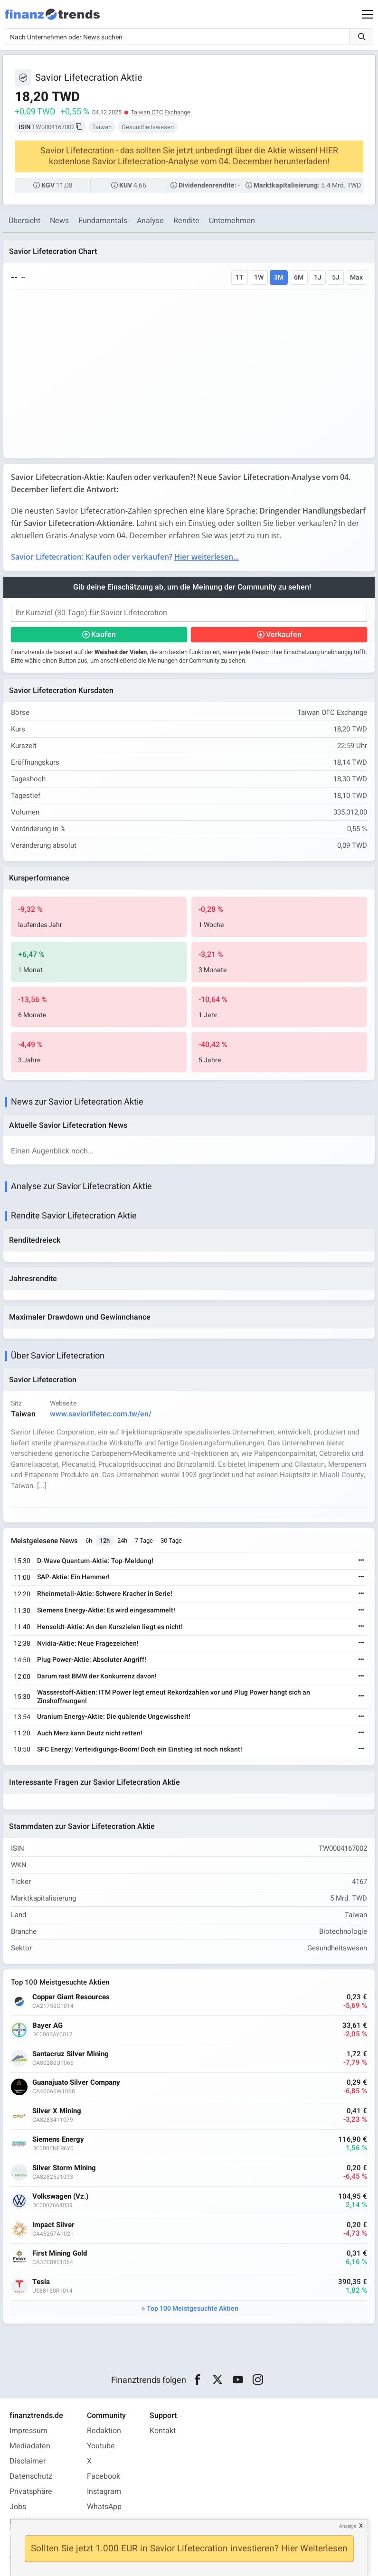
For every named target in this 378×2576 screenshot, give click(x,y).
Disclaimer (27, 2461)
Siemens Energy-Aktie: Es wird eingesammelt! (106, 1610)
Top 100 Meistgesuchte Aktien (192, 2309)
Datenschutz (30, 2476)
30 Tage (171, 1540)
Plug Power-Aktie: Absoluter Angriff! (91, 1660)
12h (105, 1540)
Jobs (17, 2506)
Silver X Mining (56, 2111)
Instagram (104, 2491)
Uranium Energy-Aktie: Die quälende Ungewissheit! (113, 1717)
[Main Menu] (367, 14)
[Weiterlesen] (361, 1561)
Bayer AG (47, 2025)
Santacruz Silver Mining (70, 2054)
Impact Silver (53, 2225)
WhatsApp (104, 2506)
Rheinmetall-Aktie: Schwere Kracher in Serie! (104, 1594)
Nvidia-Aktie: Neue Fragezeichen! (88, 1644)
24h (122, 1540)
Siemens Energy (58, 2139)
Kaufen (103, 634)
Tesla (41, 2282)
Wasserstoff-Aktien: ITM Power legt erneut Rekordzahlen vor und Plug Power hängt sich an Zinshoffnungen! (173, 1696)
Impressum (28, 2430)
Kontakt (163, 2430)
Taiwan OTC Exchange (160, 112)
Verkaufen (284, 634)
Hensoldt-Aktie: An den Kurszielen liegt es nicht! (110, 1627)
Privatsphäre (30, 2491)
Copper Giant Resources (71, 1997)
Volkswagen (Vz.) (60, 2196)
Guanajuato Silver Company (76, 2082)
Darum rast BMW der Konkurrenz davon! (97, 1676)
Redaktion (104, 2430)
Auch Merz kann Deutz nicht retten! (89, 1733)
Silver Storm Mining (64, 2168)
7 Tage (144, 1540)
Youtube (101, 2446)
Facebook (103, 2476)
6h (88, 1540)
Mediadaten (29, 2446)
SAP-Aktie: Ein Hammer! (73, 1577)
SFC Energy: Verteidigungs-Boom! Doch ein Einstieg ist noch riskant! (139, 1749)
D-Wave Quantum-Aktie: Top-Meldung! (95, 1561)
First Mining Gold (59, 2253)
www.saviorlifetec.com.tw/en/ (100, 1414)
